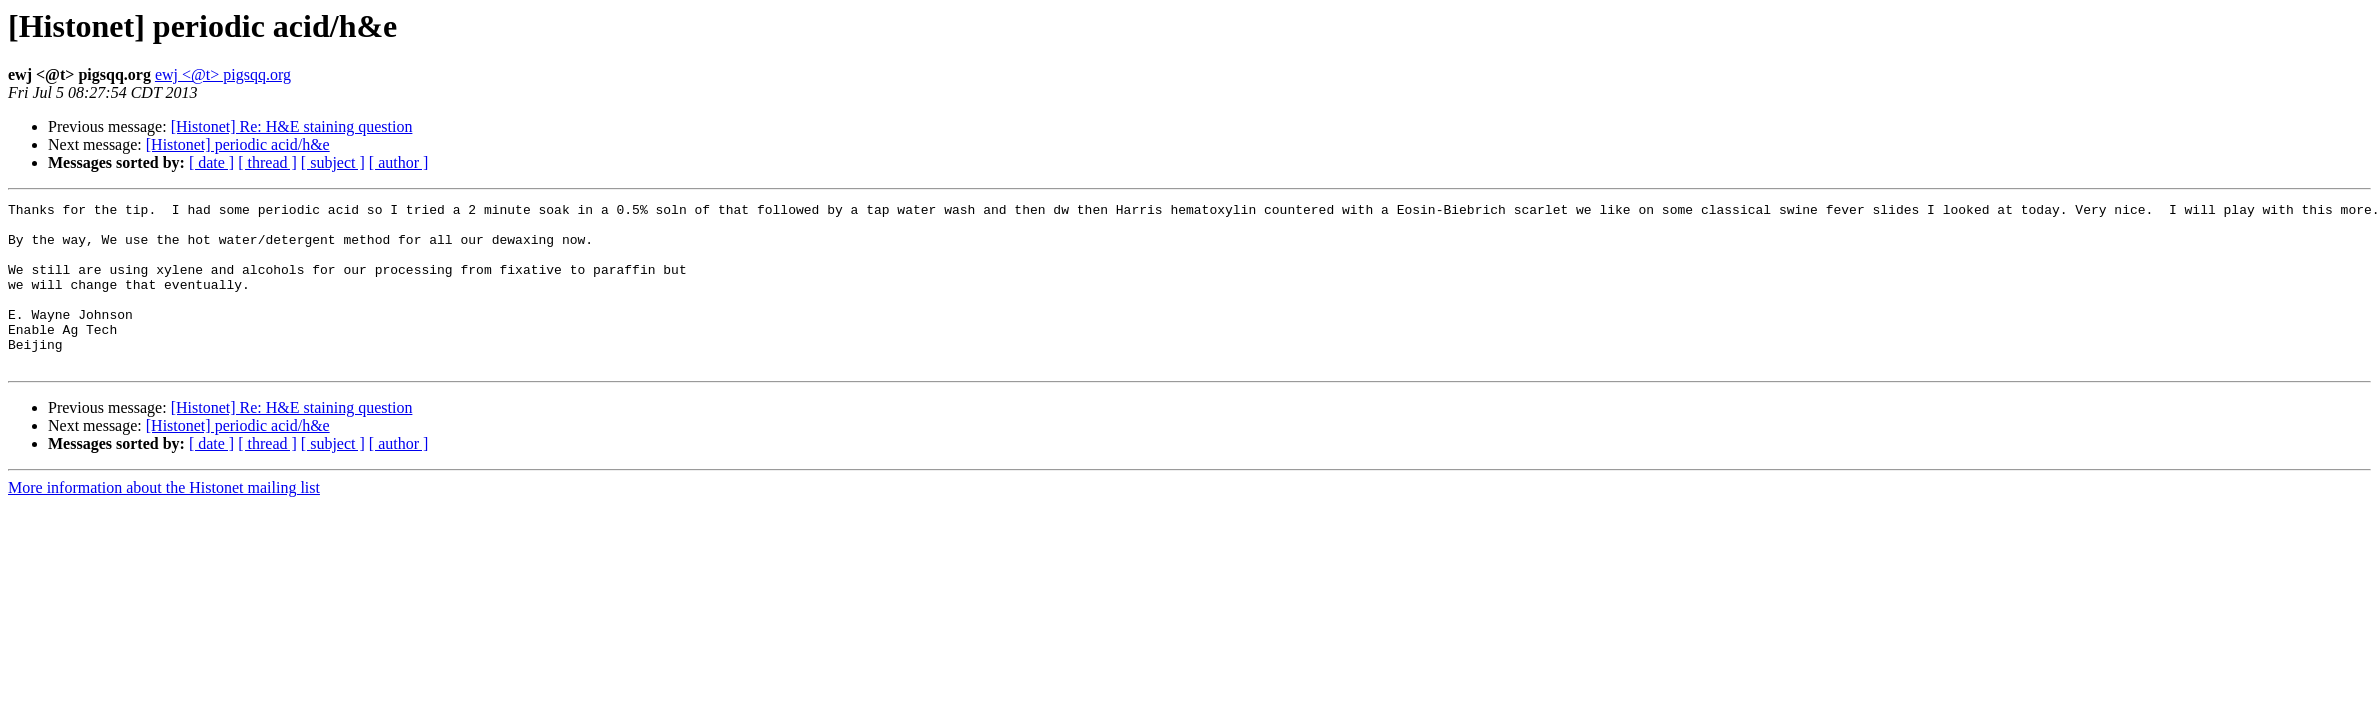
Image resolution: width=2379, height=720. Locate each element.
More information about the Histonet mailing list (164, 520)
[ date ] (211, 162)
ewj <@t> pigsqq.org (223, 74)
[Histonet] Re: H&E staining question (292, 126)
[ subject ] (333, 162)
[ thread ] (267, 162)
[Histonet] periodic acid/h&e (238, 144)
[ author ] (399, 162)
